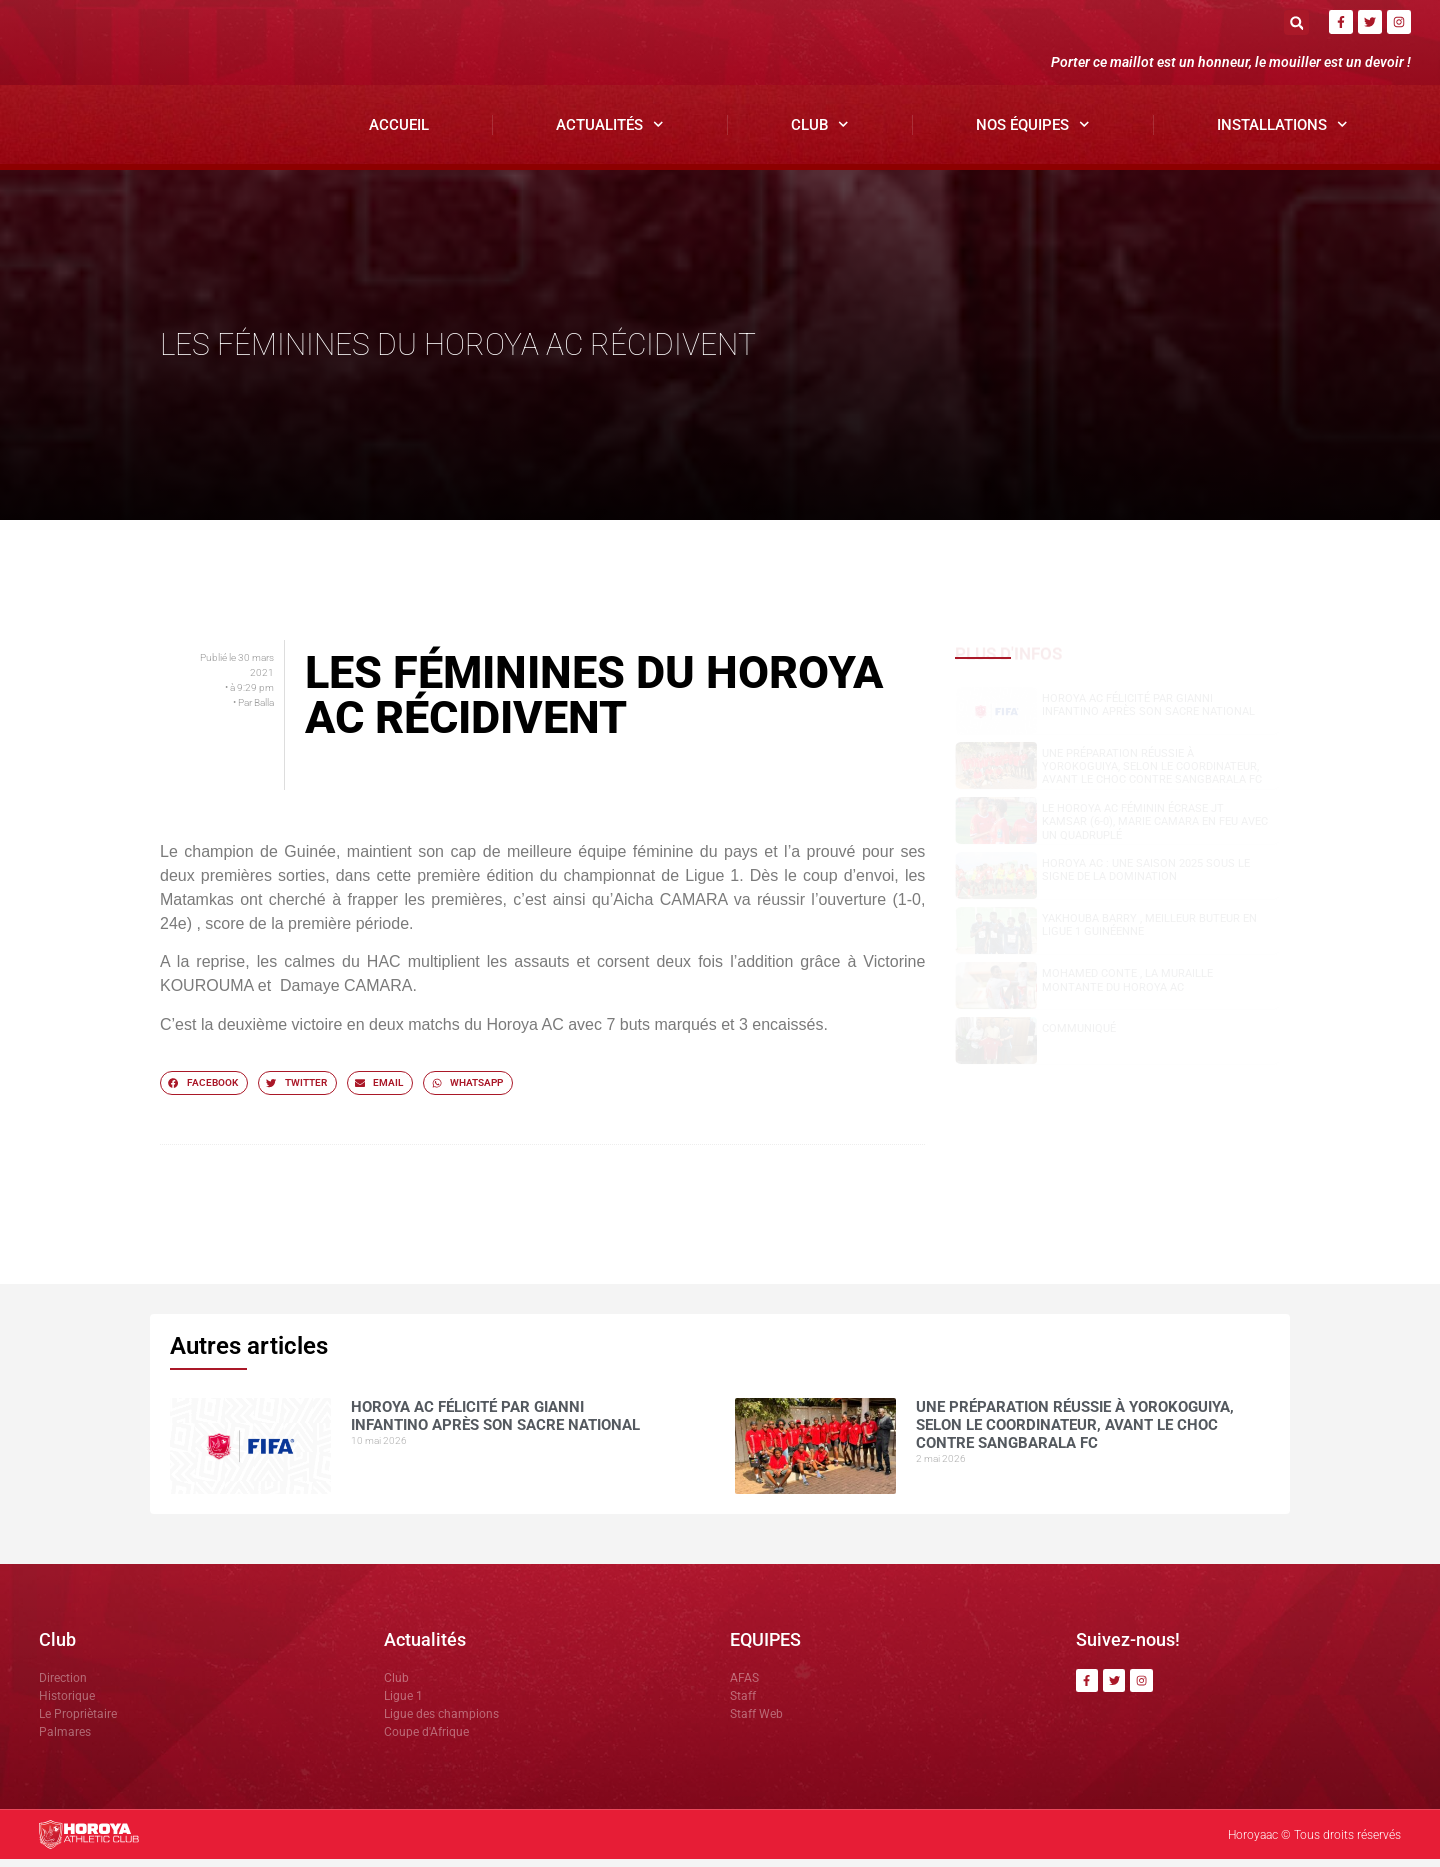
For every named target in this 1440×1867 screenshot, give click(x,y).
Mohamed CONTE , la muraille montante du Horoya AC (1127, 989)
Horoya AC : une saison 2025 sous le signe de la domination (1146, 878)
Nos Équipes (1033, 133)
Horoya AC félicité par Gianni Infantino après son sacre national (1148, 713)
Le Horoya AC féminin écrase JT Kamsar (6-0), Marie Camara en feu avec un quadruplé (1155, 829)
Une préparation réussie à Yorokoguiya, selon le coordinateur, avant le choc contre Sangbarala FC (1152, 774)
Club (820, 133)
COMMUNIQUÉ (1079, 1037)
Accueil (399, 133)
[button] (1296, 22)
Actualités (610, 133)
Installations (1282, 133)
